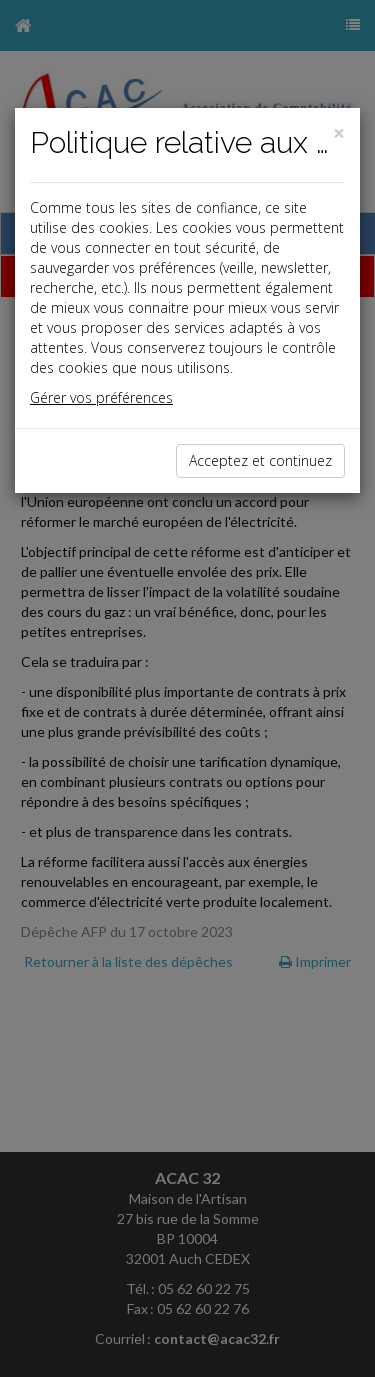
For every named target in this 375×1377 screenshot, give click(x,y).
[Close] (339, 133)
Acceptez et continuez (260, 460)
